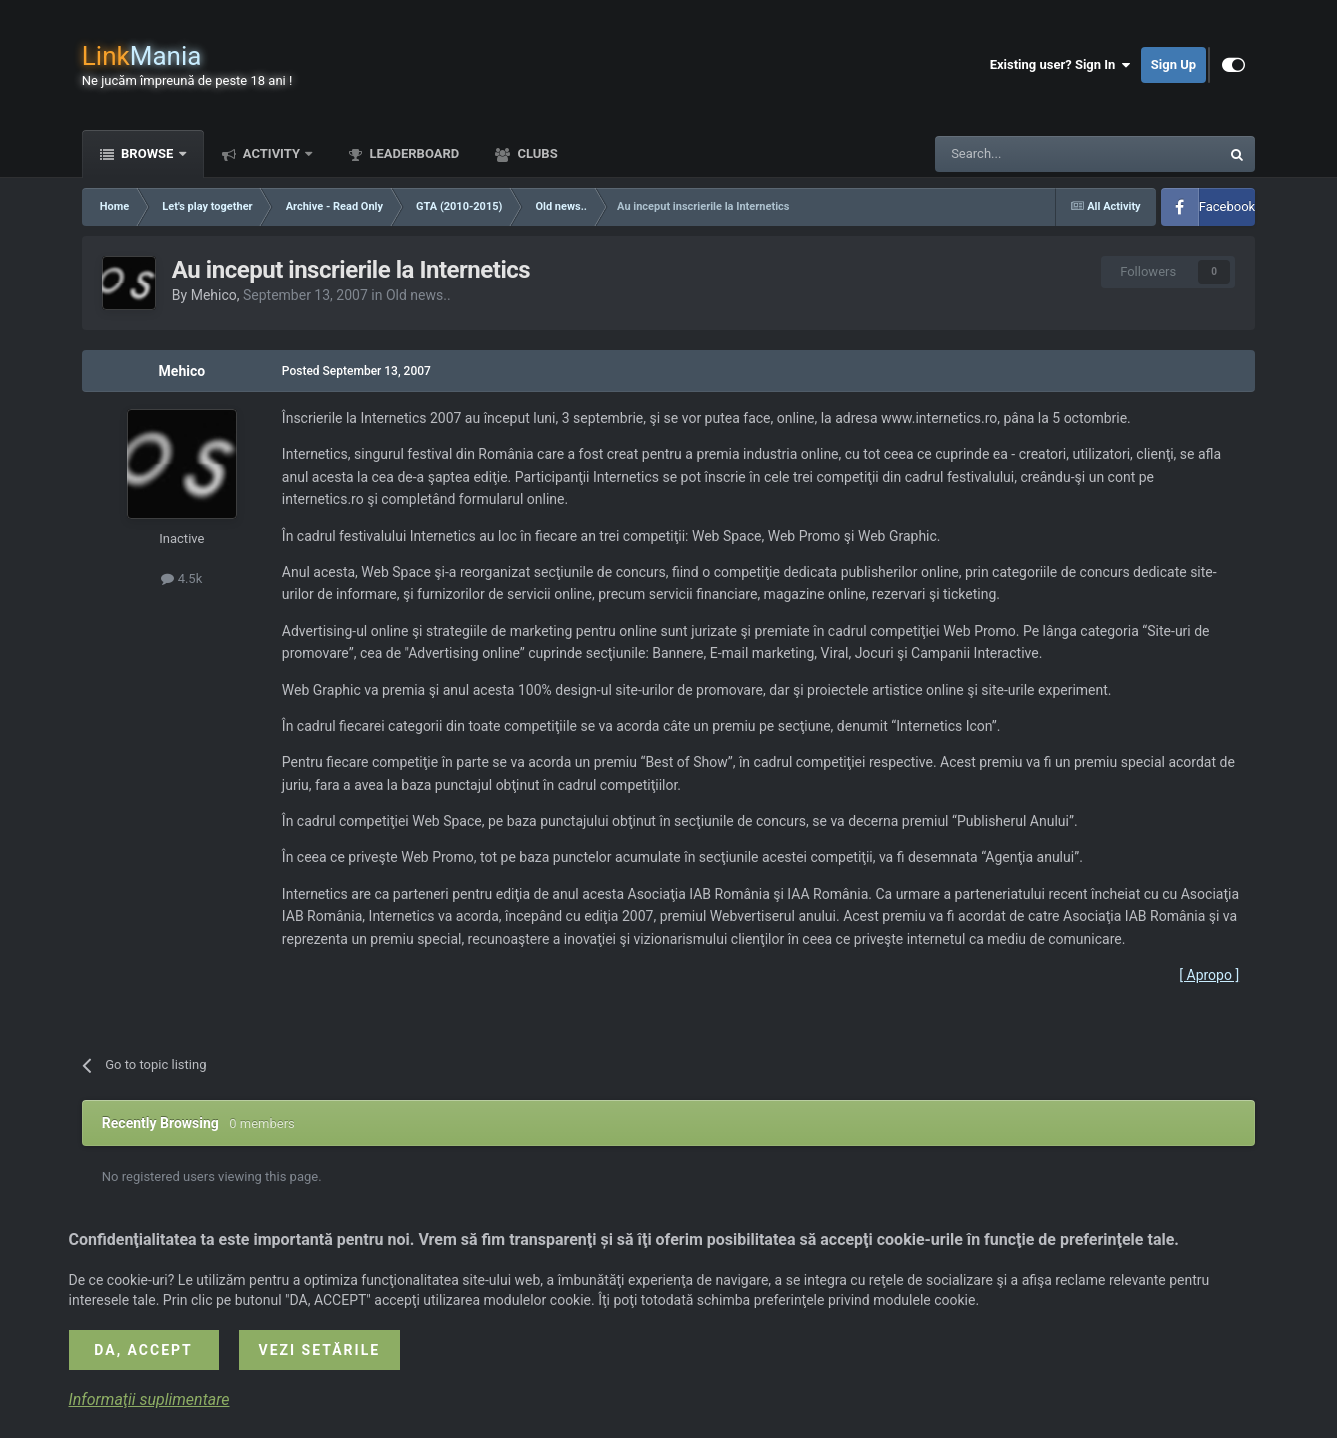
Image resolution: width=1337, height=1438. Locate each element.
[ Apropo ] (1209, 975)
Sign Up (1173, 64)
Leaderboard (412, 153)
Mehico (214, 295)
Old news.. (418, 295)
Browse (147, 153)
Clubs (535, 153)
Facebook (1227, 206)
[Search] (1030, 154)
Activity (272, 153)
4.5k (181, 578)
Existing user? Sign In (1060, 65)
